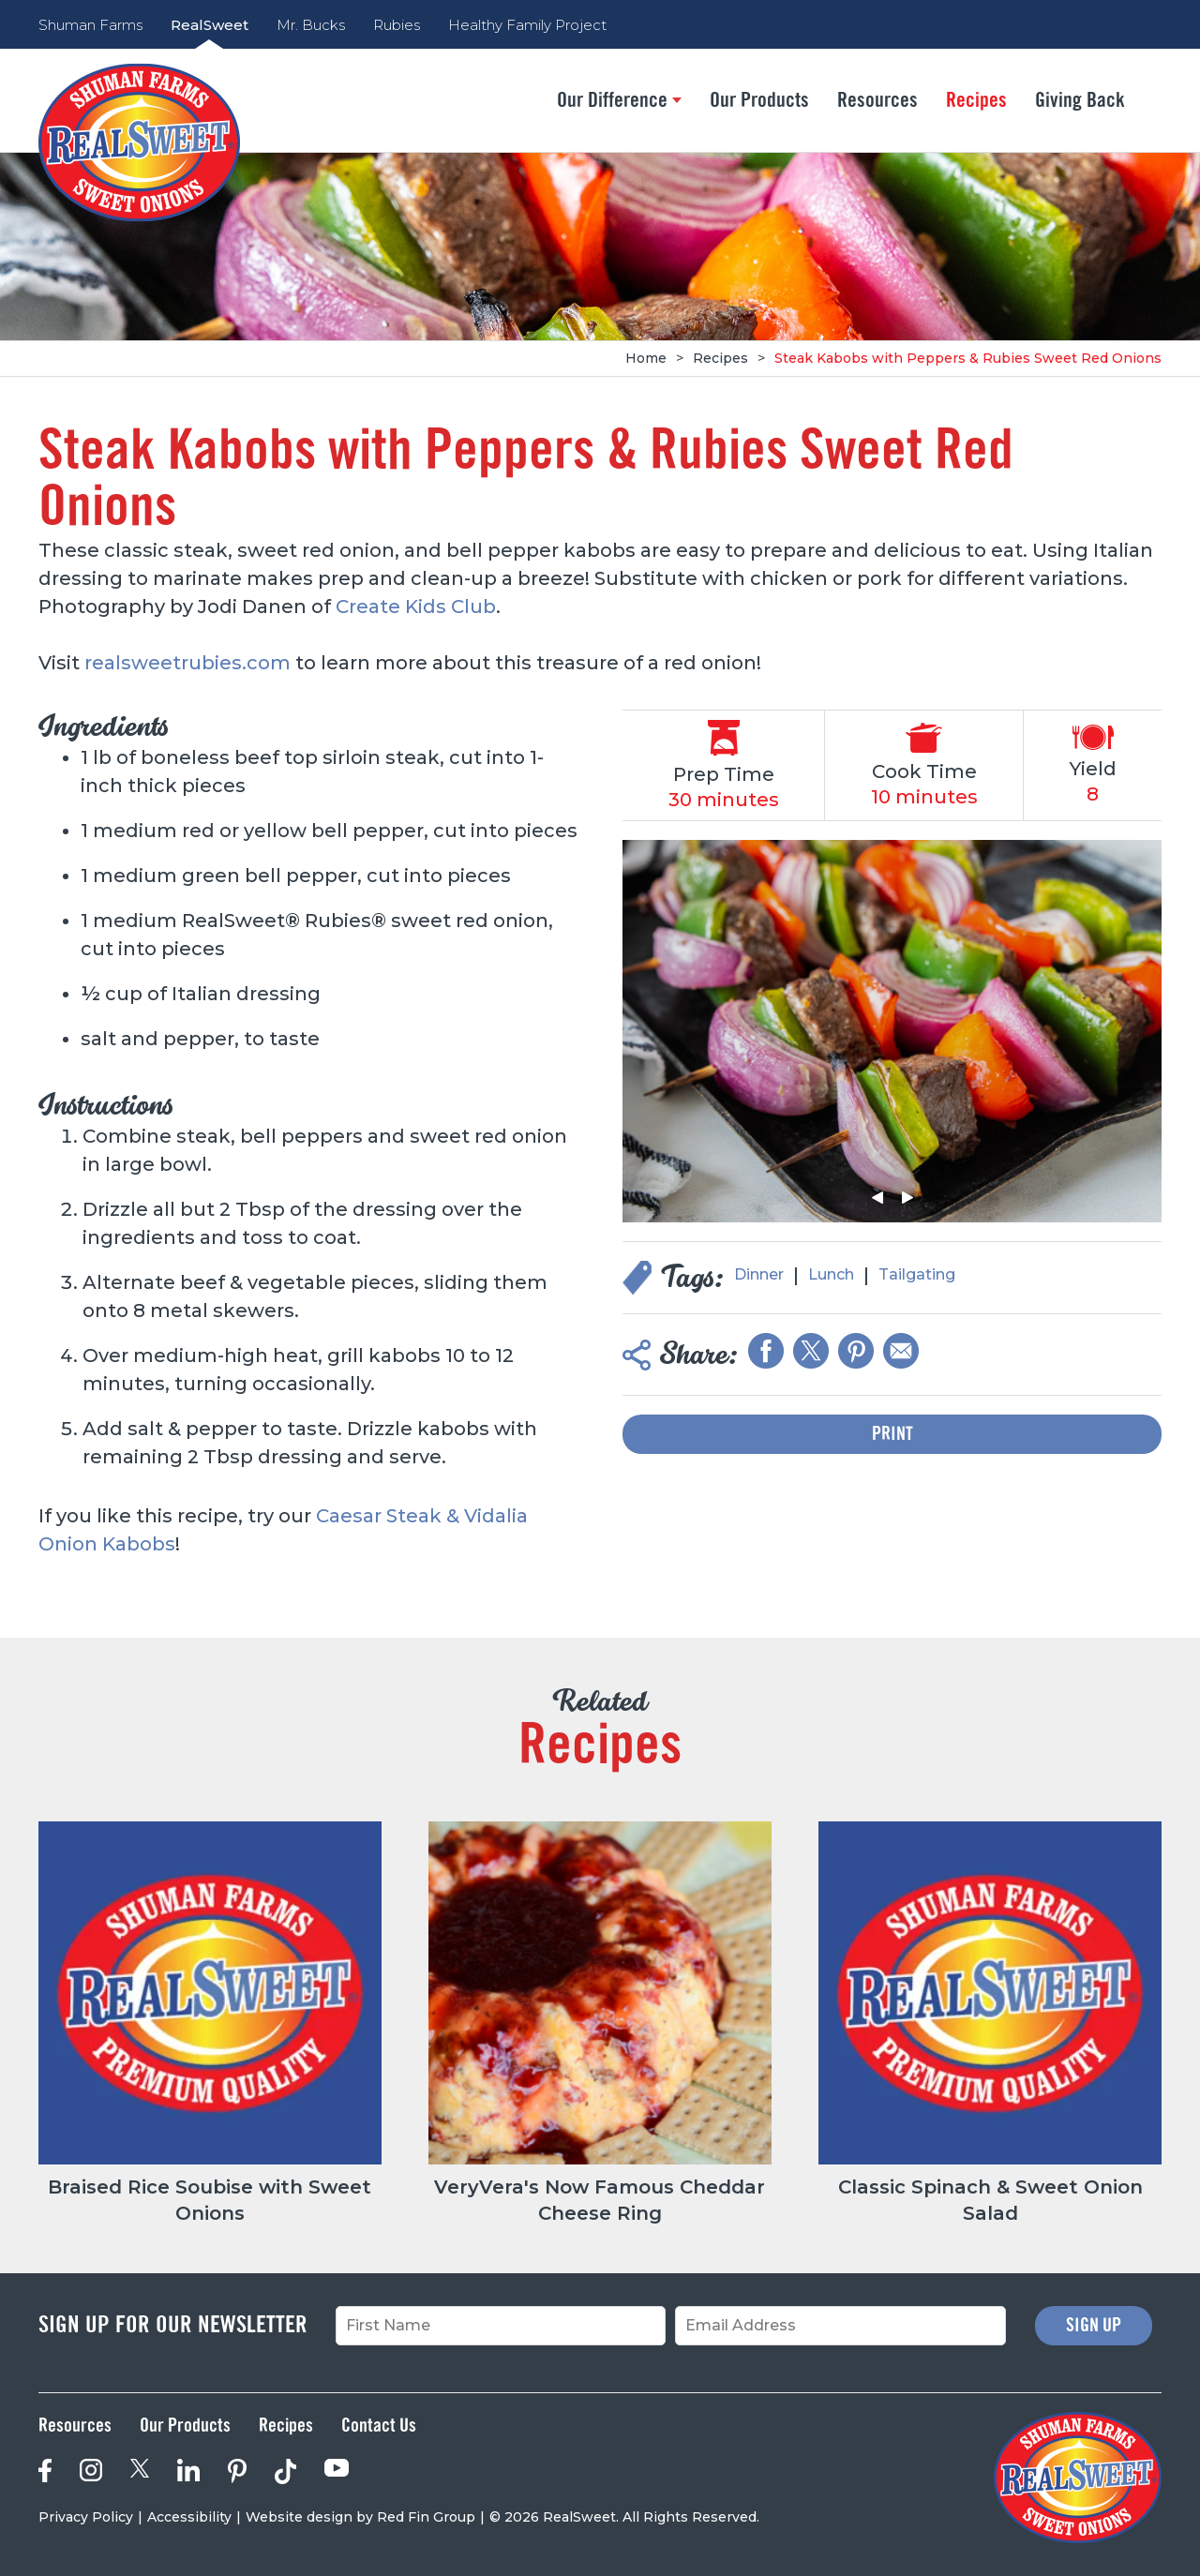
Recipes (976, 100)
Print (892, 1434)
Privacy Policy (85, 2517)
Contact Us (378, 2426)
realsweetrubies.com (187, 662)
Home (646, 358)
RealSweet (209, 25)
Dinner (759, 1274)
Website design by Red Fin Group (360, 2517)
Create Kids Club (416, 606)
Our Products (759, 100)
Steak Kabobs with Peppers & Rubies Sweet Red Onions (968, 358)
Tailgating (916, 1274)
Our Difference (619, 100)
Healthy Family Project (527, 25)
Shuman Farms (90, 25)
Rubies (396, 25)
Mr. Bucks (311, 25)
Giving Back (1080, 100)
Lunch (831, 1274)
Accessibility (189, 2517)
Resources (877, 100)
